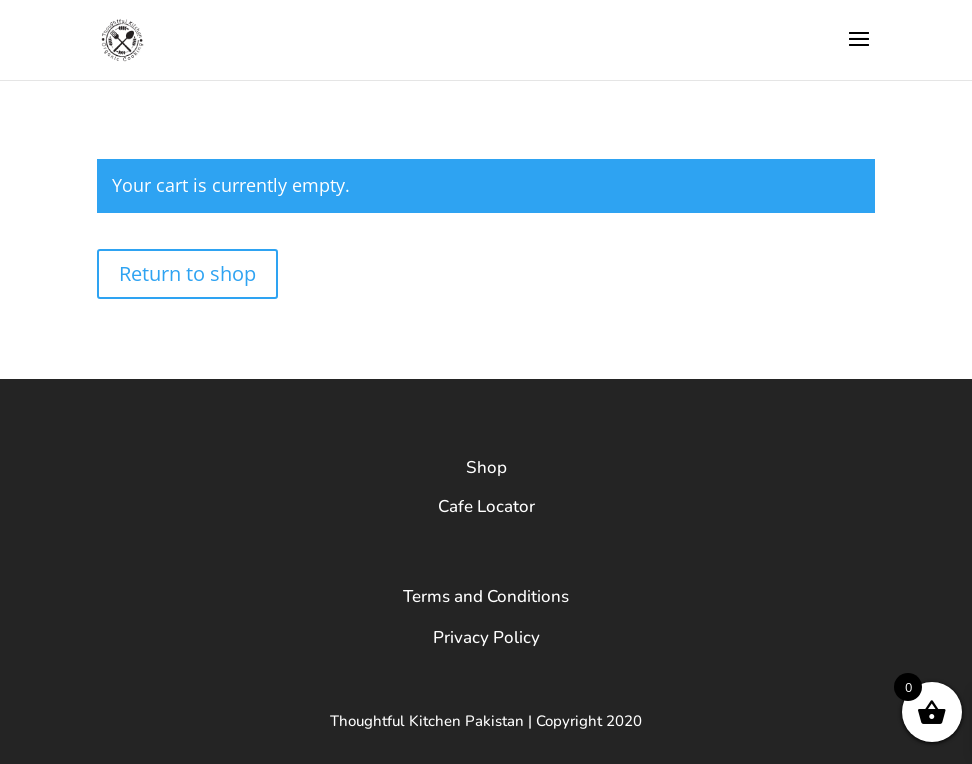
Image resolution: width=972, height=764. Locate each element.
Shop (486, 467)
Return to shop (187, 273)
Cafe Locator (486, 506)
